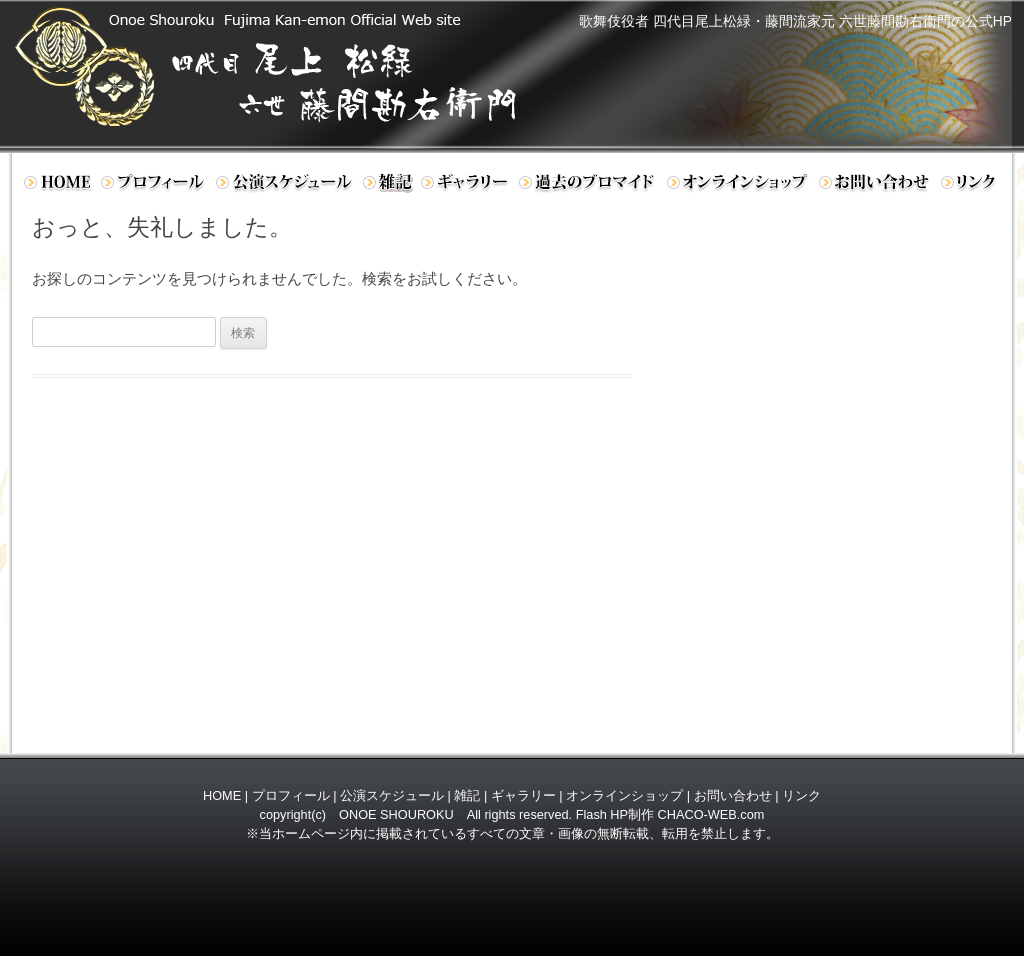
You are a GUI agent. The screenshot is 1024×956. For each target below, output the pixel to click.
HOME (222, 795)
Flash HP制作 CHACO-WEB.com (670, 814)
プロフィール (154, 186)
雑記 (467, 795)
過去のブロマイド (588, 186)
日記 (388, 186)
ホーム (57, 186)
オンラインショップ (739, 186)
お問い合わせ (876, 186)
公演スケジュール (285, 186)
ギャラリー (466, 186)
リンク (973, 186)
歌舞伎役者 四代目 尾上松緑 (288, 66)
